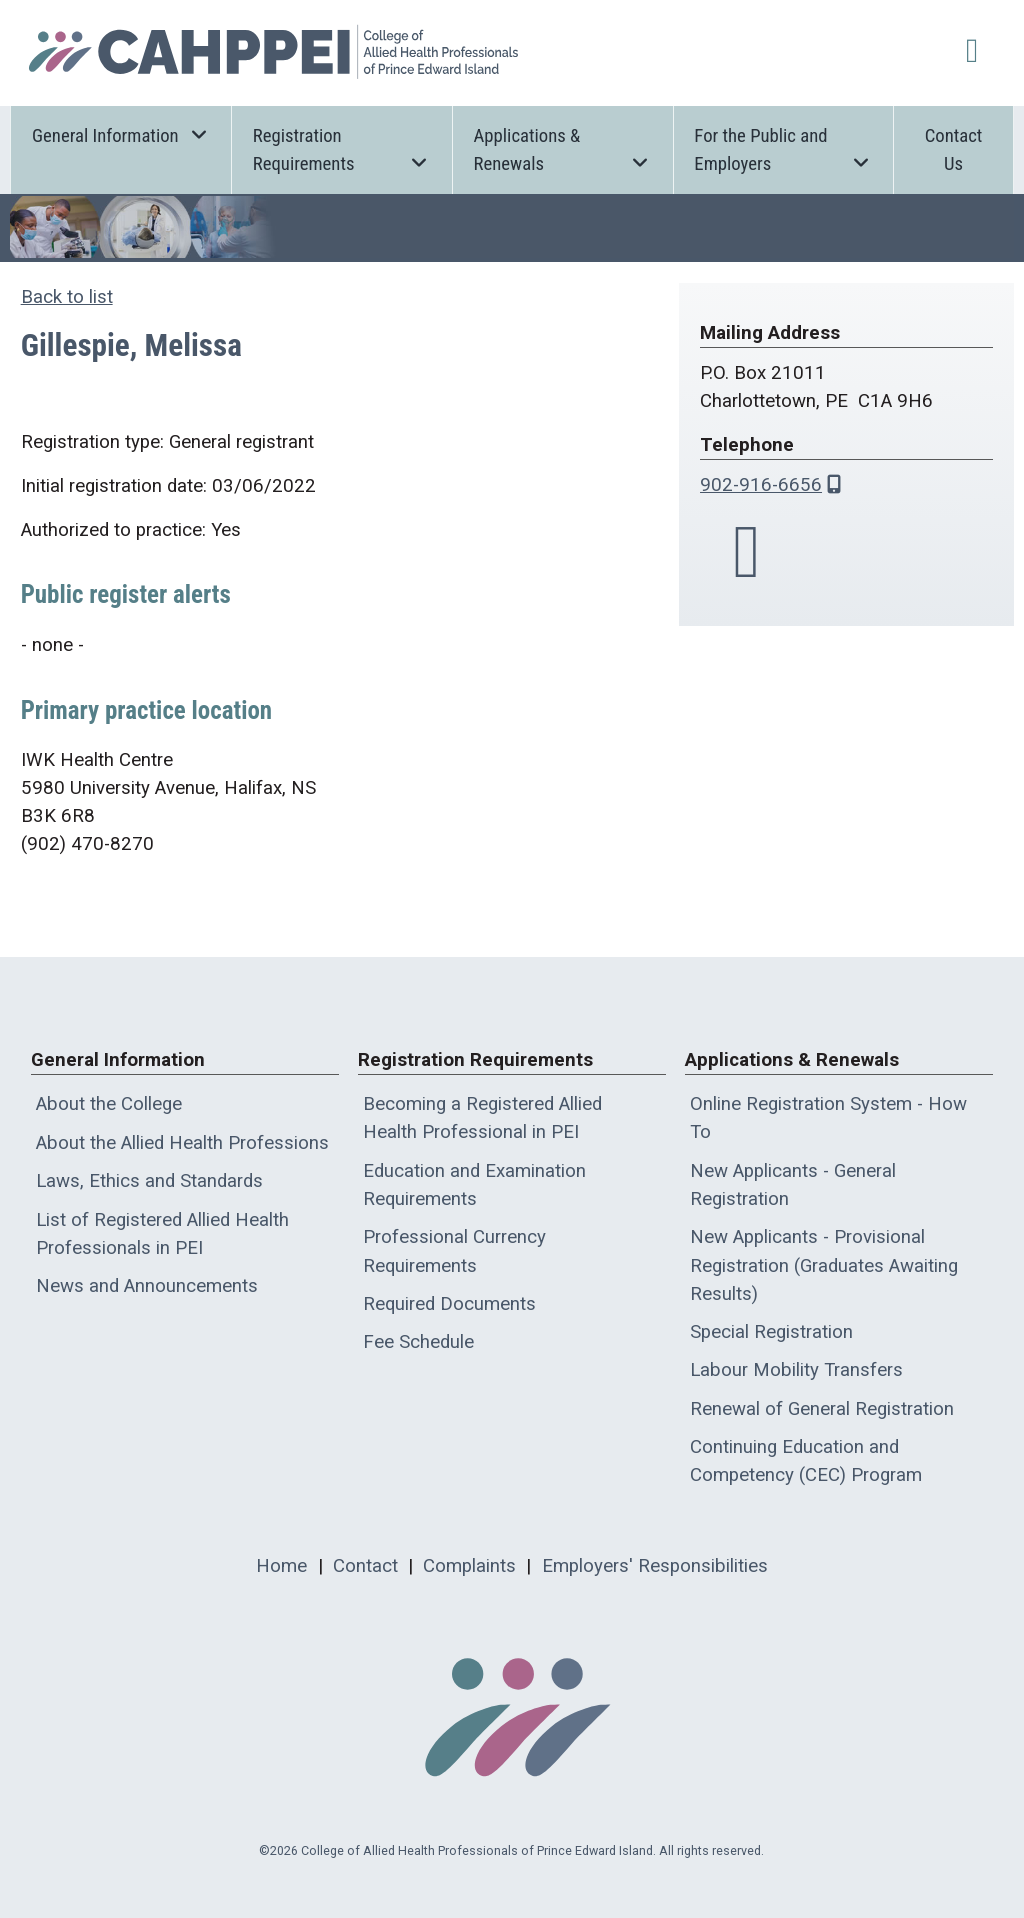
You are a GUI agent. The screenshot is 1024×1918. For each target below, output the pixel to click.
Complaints (469, 1566)
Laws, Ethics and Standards (149, 1181)
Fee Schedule (418, 1342)
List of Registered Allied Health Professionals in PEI (162, 1234)
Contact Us (954, 150)
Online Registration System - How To (828, 1118)
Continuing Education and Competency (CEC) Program (806, 1461)
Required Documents (449, 1304)
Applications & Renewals (563, 150)
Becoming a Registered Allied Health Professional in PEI (482, 1118)
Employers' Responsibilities (655, 1566)
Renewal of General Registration (822, 1409)
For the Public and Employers (783, 150)
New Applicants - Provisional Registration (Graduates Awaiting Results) (824, 1265)
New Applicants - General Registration (793, 1185)
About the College (109, 1104)
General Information (121, 134)
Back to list (67, 297)
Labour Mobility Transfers (796, 1370)
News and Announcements (147, 1286)
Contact (365, 1566)
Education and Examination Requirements (474, 1185)
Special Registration (771, 1332)
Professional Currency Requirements (454, 1251)
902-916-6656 (761, 485)
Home (281, 1566)
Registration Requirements (342, 150)
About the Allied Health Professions (182, 1143)
